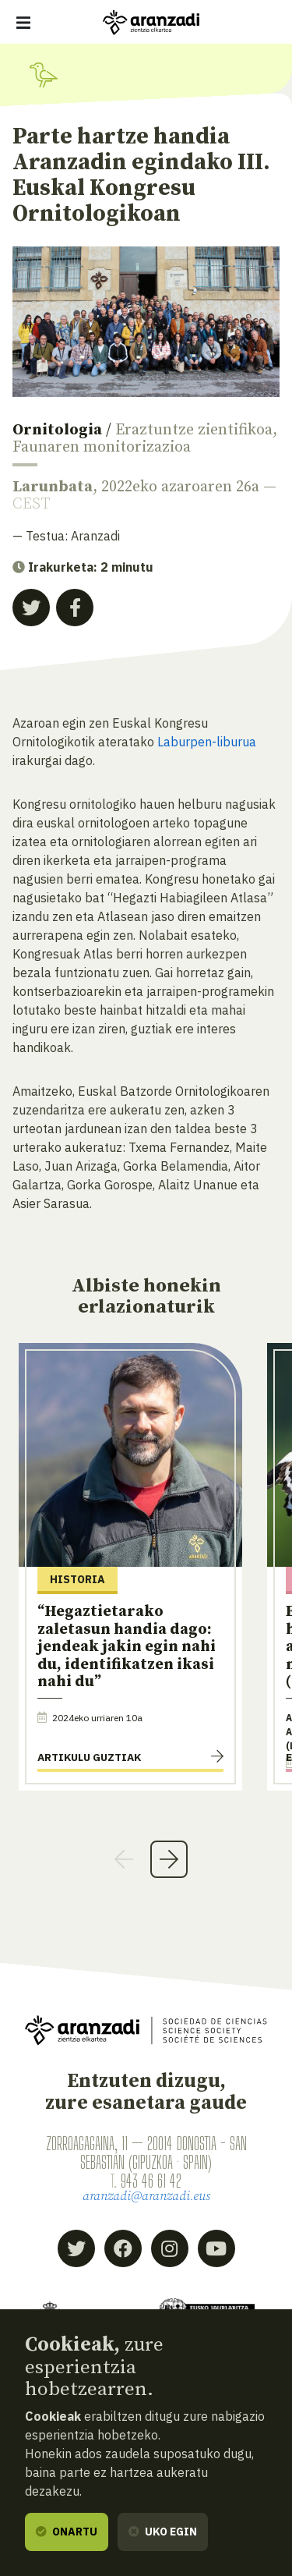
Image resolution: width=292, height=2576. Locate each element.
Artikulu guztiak (89, 1757)
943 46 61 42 (151, 2181)
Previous (123, 1859)
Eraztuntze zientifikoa (194, 430)
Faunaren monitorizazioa (101, 447)
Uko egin (162, 2532)
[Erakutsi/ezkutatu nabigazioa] (23, 23)
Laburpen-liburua (205, 741)
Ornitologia (57, 430)
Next (169, 1859)
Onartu (66, 2532)
